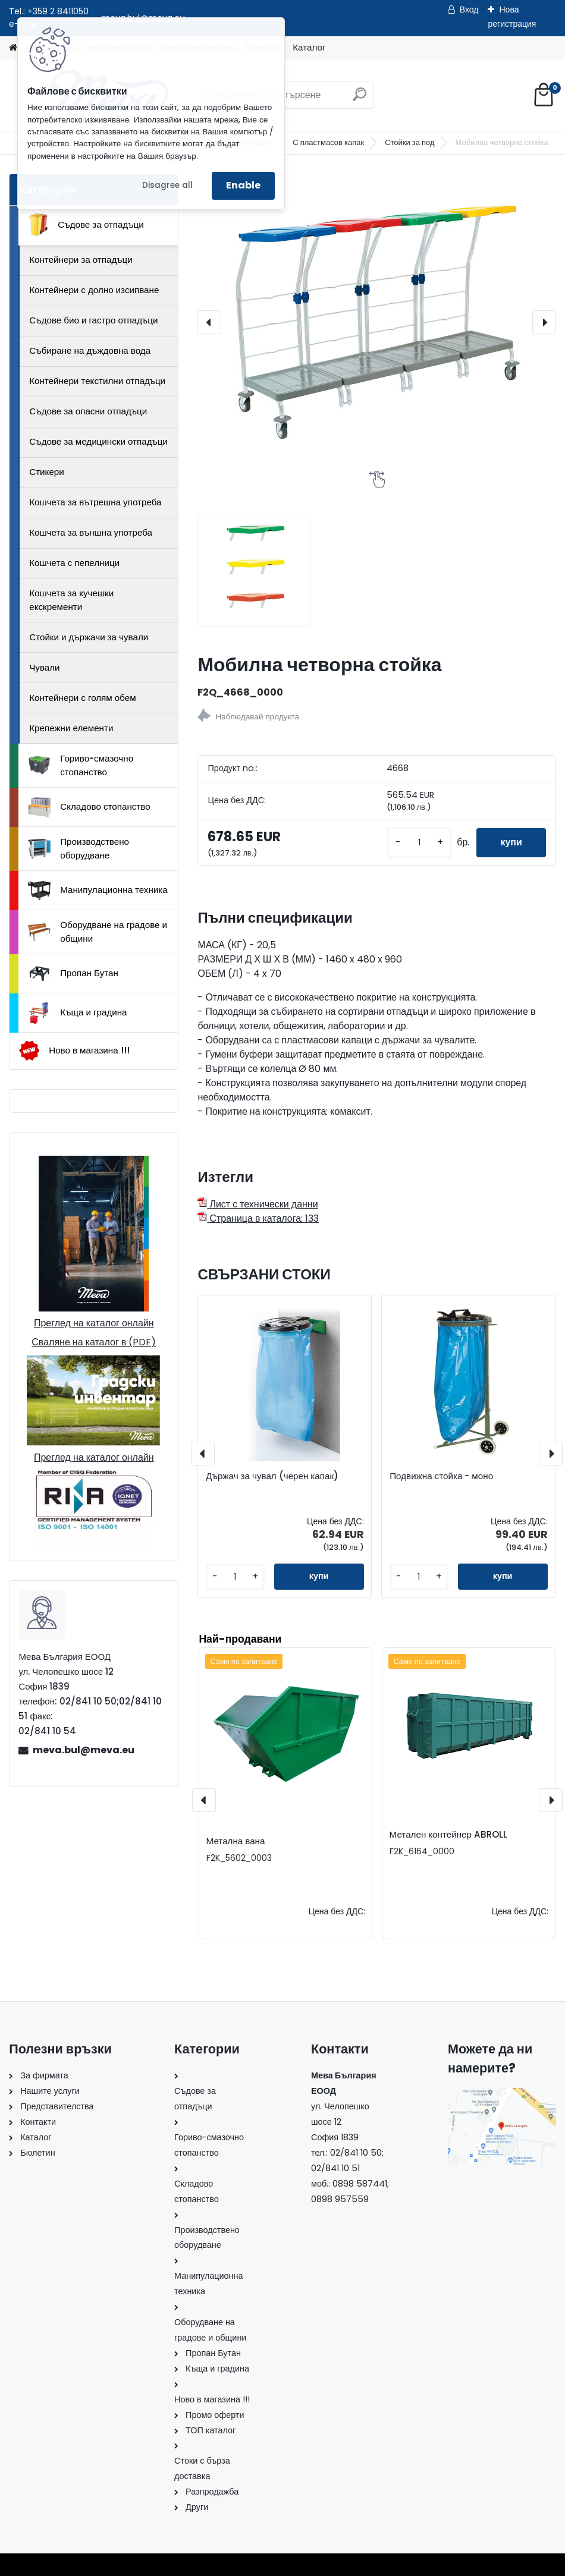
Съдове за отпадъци (85, 225)
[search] (359, 99)
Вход (469, 9)
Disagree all (167, 185)
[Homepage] (13, 47)
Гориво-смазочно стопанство (80, 765)
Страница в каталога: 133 (258, 1218)
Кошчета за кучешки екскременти (71, 600)
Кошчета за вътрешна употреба (95, 502)
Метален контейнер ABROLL (448, 1834)
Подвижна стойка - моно (441, 1476)
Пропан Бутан (73, 974)
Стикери (46, 471)
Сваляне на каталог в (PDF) (94, 1342)
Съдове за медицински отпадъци (98, 441)
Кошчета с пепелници (74, 562)
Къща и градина (77, 1013)
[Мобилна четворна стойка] (376, 322)
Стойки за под (409, 142)
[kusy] (419, 842)
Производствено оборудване (78, 848)
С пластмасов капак (328, 142)
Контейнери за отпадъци (81, 259)
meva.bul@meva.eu (83, 1750)
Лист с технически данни (257, 1204)
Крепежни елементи (71, 728)
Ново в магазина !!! (74, 1051)
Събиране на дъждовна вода (89, 350)
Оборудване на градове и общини (97, 932)
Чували (44, 667)
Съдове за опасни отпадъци (88, 411)
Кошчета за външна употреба (90, 532)
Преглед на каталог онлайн (94, 1323)
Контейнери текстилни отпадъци (97, 381)
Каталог (309, 47)
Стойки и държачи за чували (88, 637)
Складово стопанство (89, 807)
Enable (243, 185)
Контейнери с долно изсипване (94, 290)
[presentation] (209, 322)
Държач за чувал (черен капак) (272, 1476)
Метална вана (235, 1841)
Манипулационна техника (98, 890)
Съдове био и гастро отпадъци (93, 320)
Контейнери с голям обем (82, 697)
